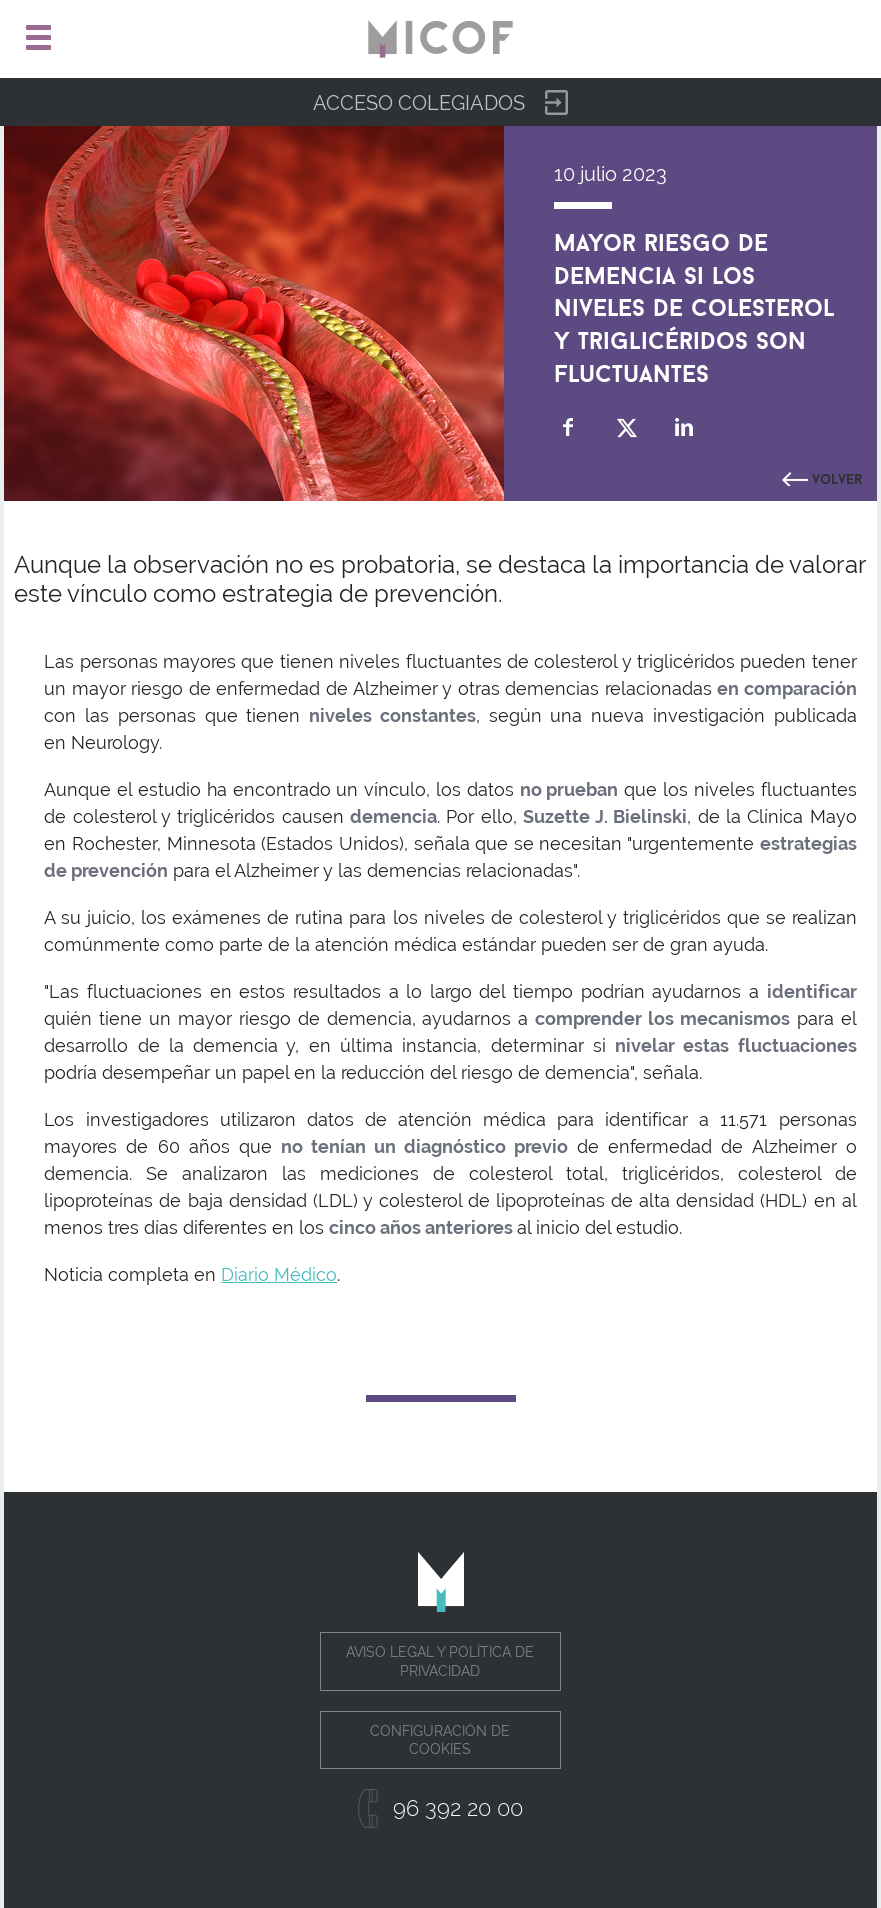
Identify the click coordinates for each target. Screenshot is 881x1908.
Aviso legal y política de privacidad (440, 1661)
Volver (837, 477)
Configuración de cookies (440, 1740)
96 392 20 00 (458, 1808)
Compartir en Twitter (626, 427)
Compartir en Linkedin (684, 427)
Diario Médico (279, 1274)
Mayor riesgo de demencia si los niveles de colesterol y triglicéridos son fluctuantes (694, 304)
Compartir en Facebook (568, 427)
